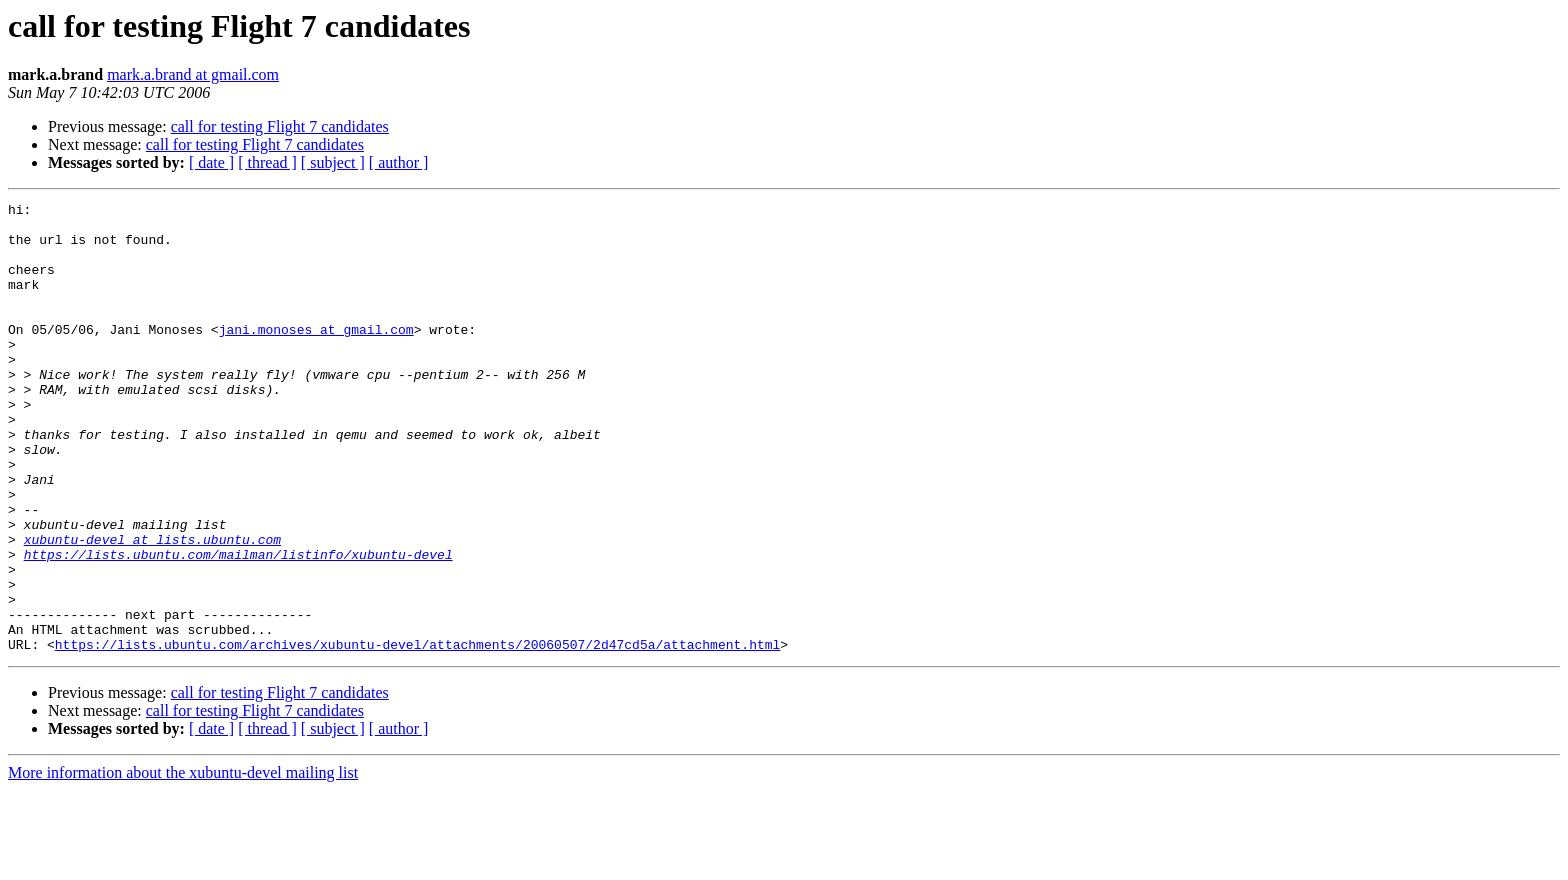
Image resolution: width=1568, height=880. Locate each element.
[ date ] (211, 162)
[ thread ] (267, 162)
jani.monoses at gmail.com (316, 356)
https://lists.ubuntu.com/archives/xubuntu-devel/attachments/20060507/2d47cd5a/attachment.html (417, 734)
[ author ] (399, 162)
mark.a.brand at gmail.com (193, 74)
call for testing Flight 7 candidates (280, 126)
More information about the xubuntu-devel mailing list (183, 862)
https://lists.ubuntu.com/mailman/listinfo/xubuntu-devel (238, 626)
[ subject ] (333, 162)
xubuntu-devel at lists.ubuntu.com (152, 608)
